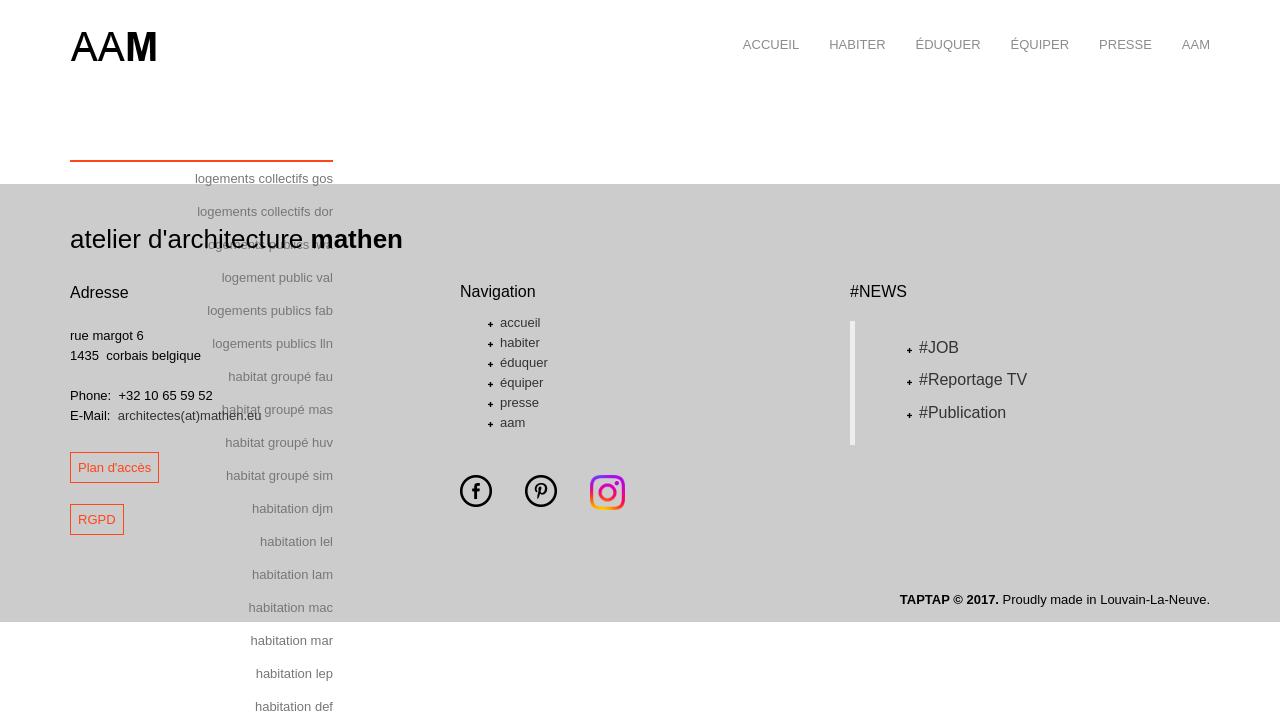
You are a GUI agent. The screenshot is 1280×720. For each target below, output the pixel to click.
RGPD (97, 519)
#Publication (962, 412)
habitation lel (296, 541)
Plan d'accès (114, 467)
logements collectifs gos (264, 178)
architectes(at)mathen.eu (190, 415)
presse (1118, 26)
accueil (763, 26)
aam (1188, 26)
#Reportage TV (973, 379)
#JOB (939, 347)
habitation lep (294, 673)
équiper (1033, 26)
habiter (849, 26)
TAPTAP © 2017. (949, 599)
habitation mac (290, 607)
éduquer (941, 26)
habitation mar (292, 640)
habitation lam (292, 574)
